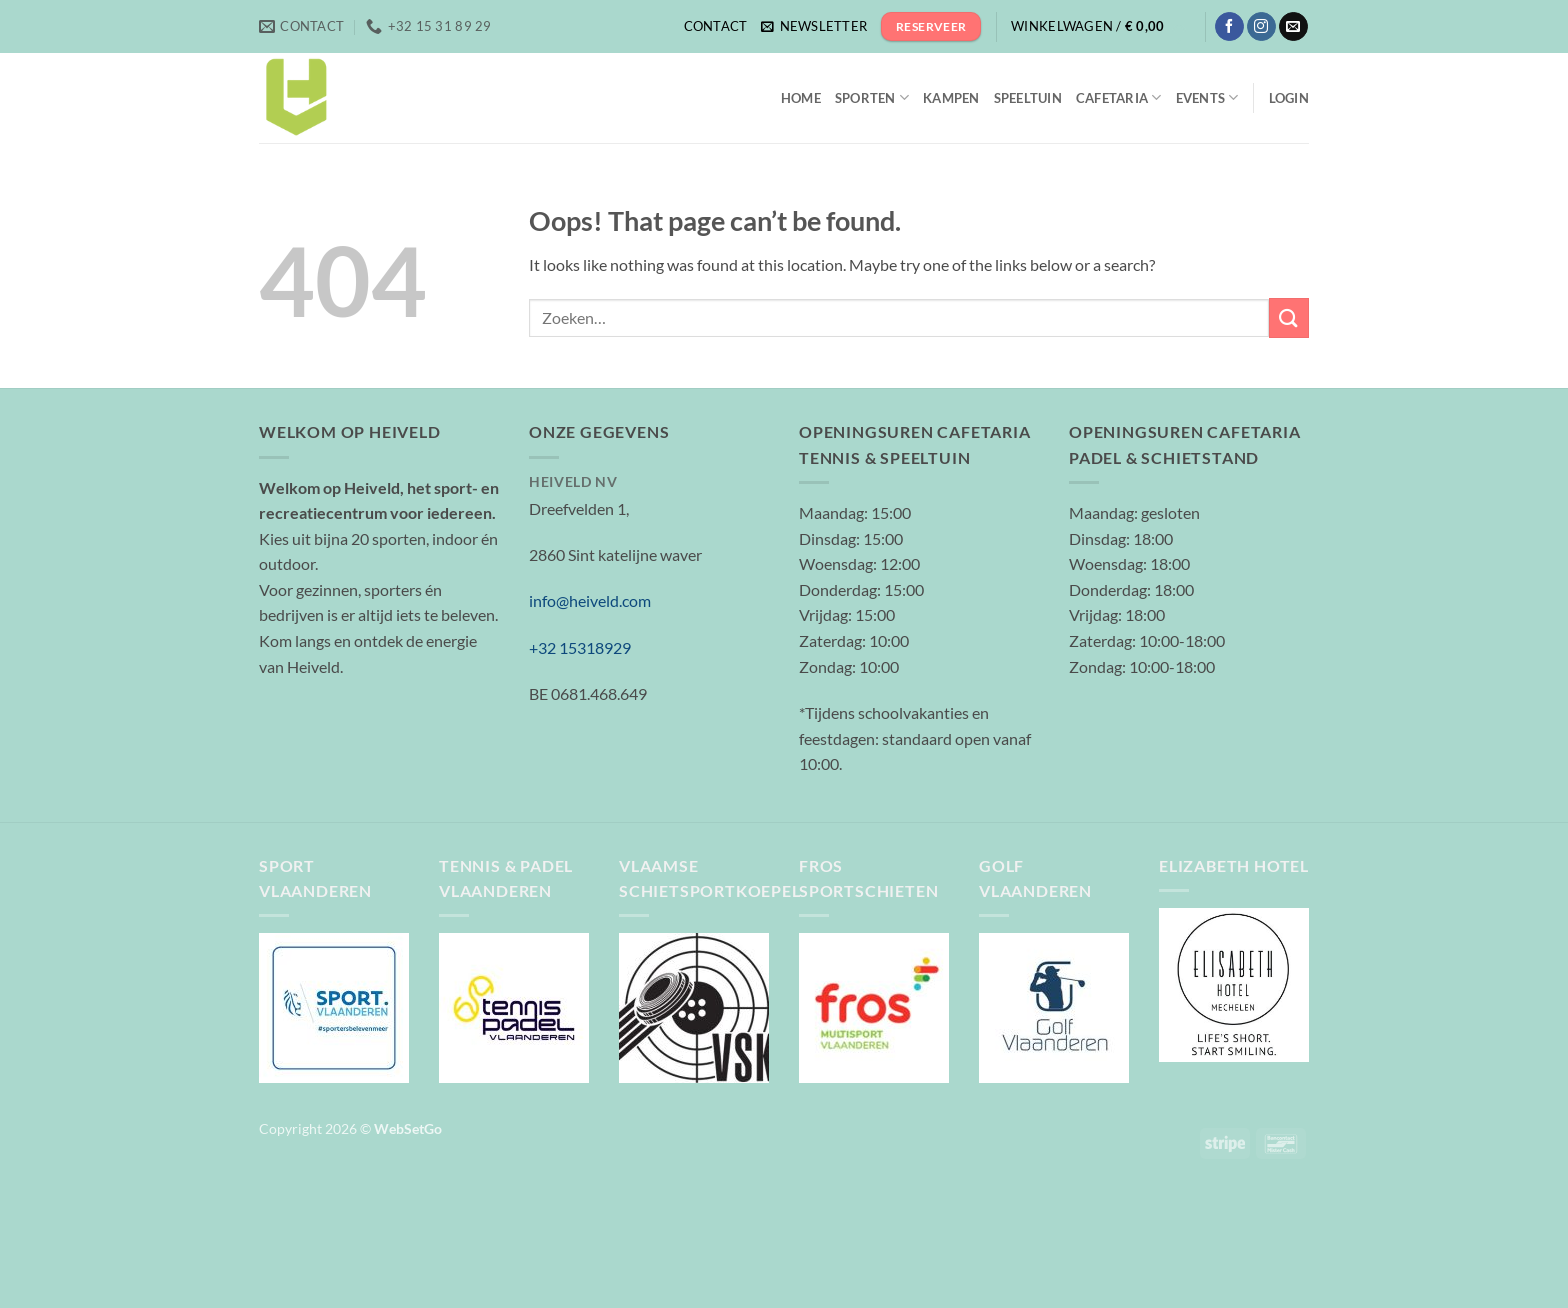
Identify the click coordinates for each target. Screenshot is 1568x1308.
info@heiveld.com (590, 600)
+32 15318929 (580, 647)
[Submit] (1289, 317)
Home (801, 98)
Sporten (872, 97)
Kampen (951, 98)
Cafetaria (1119, 97)
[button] (814, 26)
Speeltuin (1028, 98)
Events (1207, 97)
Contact (716, 26)
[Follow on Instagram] (1261, 27)
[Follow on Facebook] (1229, 27)
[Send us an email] (1293, 27)
